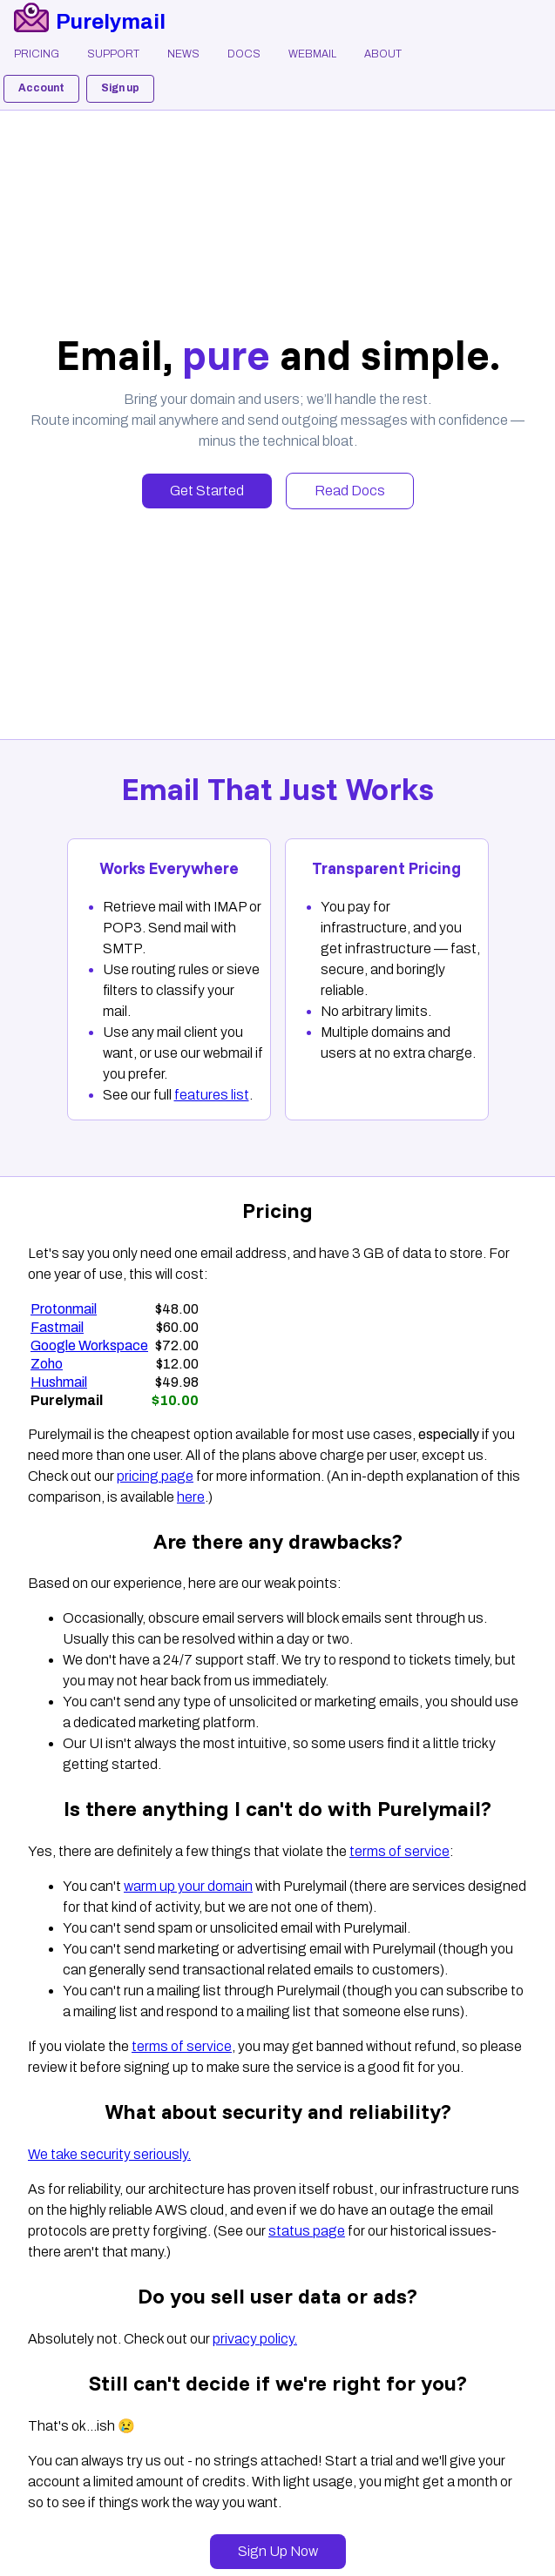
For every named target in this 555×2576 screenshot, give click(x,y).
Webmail (312, 54)
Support (113, 54)
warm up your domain (188, 1886)
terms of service (399, 1851)
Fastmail (57, 1327)
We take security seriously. (109, 2154)
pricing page (155, 1476)
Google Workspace (89, 1345)
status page (306, 2230)
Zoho (46, 1363)
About (383, 54)
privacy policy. (255, 2338)
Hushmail (58, 1382)
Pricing (36, 54)
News (183, 54)
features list (211, 1094)
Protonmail (63, 1308)
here (191, 1497)
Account (41, 88)
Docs (244, 54)
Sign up (120, 88)
